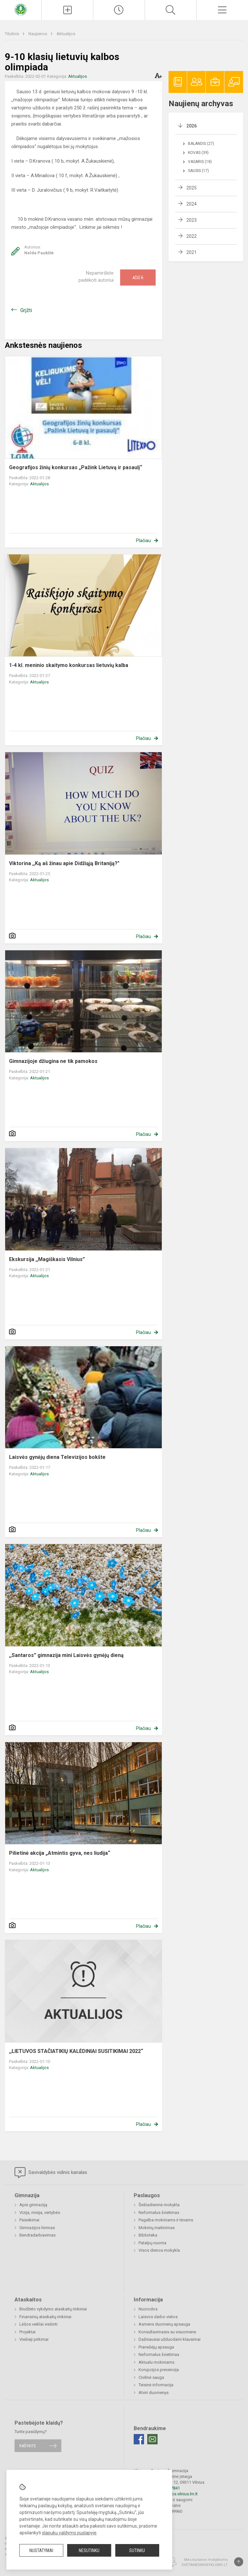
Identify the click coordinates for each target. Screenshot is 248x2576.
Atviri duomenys (154, 2392)
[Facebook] (139, 2439)
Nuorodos (148, 2309)
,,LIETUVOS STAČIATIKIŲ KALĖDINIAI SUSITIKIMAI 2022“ (76, 2051)
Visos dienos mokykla (159, 2250)
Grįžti (26, 310)
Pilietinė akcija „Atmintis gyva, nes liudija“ (59, 1853)
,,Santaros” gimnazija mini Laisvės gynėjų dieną (66, 1655)
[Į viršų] (238, 2561)
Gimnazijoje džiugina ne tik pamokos (53, 1061)
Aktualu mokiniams (156, 2362)
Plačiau (143, 540)
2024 (191, 204)
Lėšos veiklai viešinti (38, 2324)
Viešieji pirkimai (33, 2339)
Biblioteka (148, 2235)
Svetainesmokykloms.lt (204, 2565)
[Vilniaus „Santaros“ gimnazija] (20, 9)
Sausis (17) (198, 170)
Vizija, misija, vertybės (39, 2212)
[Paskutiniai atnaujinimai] (119, 10)
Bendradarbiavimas (37, 2235)
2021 (191, 252)
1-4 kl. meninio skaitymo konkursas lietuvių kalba (68, 665)
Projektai (27, 2331)
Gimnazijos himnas (37, 2227)
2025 (191, 187)
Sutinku (137, 2550)
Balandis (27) (201, 143)
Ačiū (137, 277)
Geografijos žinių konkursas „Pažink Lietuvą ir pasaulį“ (75, 467)
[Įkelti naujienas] (67, 10)
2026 (191, 125)
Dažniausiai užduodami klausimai (170, 2339)
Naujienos (38, 33)
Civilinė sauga (151, 2377)
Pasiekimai (29, 2219)
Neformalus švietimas (159, 2212)
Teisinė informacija (156, 2384)
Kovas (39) (198, 152)
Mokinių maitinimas (157, 2227)
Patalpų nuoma (152, 2242)
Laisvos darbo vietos (158, 2316)
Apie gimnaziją (33, 2204)
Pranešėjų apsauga (156, 2347)
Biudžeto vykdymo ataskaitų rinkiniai (53, 2309)
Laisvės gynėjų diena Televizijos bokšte (57, 1457)
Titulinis (12, 33)
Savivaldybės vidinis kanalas (51, 2172)
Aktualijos (66, 33)
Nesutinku (89, 2550)
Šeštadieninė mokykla (159, 2204)
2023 (191, 220)
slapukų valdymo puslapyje (69, 2532)
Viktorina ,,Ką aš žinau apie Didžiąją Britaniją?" (64, 863)
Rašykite (27, 2445)
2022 (191, 236)
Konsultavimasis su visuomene (167, 2331)
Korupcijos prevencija (159, 2369)
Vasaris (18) (200, 161)
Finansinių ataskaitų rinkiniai (45, 2316)
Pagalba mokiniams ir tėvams (166, 2219)
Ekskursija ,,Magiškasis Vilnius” (47, 1259)
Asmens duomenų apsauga (164, 2324)
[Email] (152, 2439)
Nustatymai (41, 2550)
